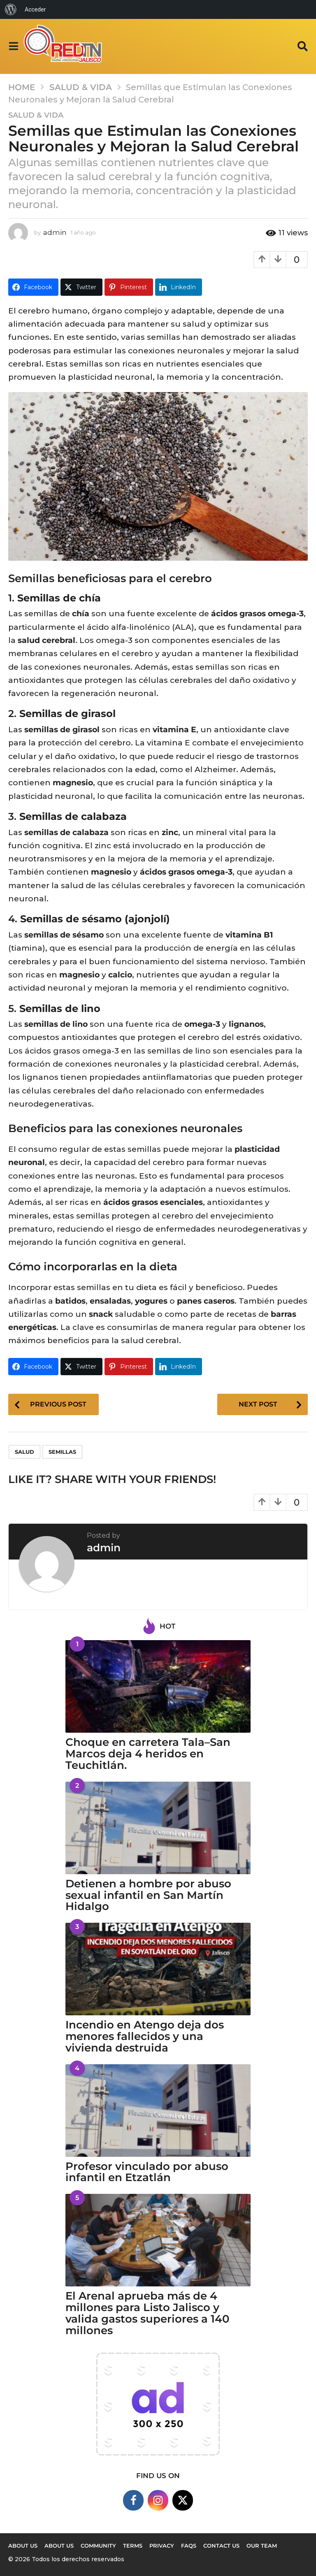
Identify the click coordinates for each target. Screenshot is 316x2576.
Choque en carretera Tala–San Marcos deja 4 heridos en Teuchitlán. (147, 1754)
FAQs (188, 2545)
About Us (59, 2545)
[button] (13, 46)
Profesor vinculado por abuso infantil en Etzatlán (146, 2172)
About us (22, 2545)
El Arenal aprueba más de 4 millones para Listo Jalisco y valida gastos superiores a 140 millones (147, 2313)
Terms (132, 2545)
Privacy (161, 2545)
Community (98, 2545)
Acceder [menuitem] (35, 9)
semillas (62, 1451)
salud (24, 1451)
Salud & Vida (35, 115)
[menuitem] (10, 9)
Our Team (261, 2545)
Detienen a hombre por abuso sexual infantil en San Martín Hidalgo (148, 1895)
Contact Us (221, 2545)
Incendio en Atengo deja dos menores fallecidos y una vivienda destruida (144, 2036)
